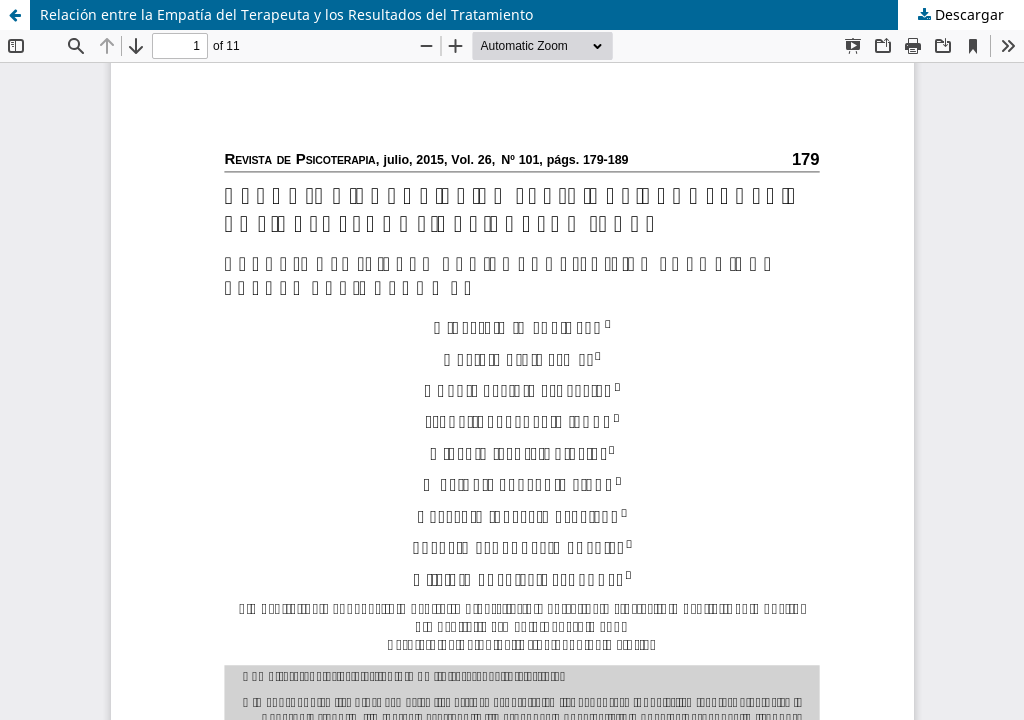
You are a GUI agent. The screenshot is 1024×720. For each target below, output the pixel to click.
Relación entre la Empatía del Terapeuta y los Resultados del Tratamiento (286, 14)
